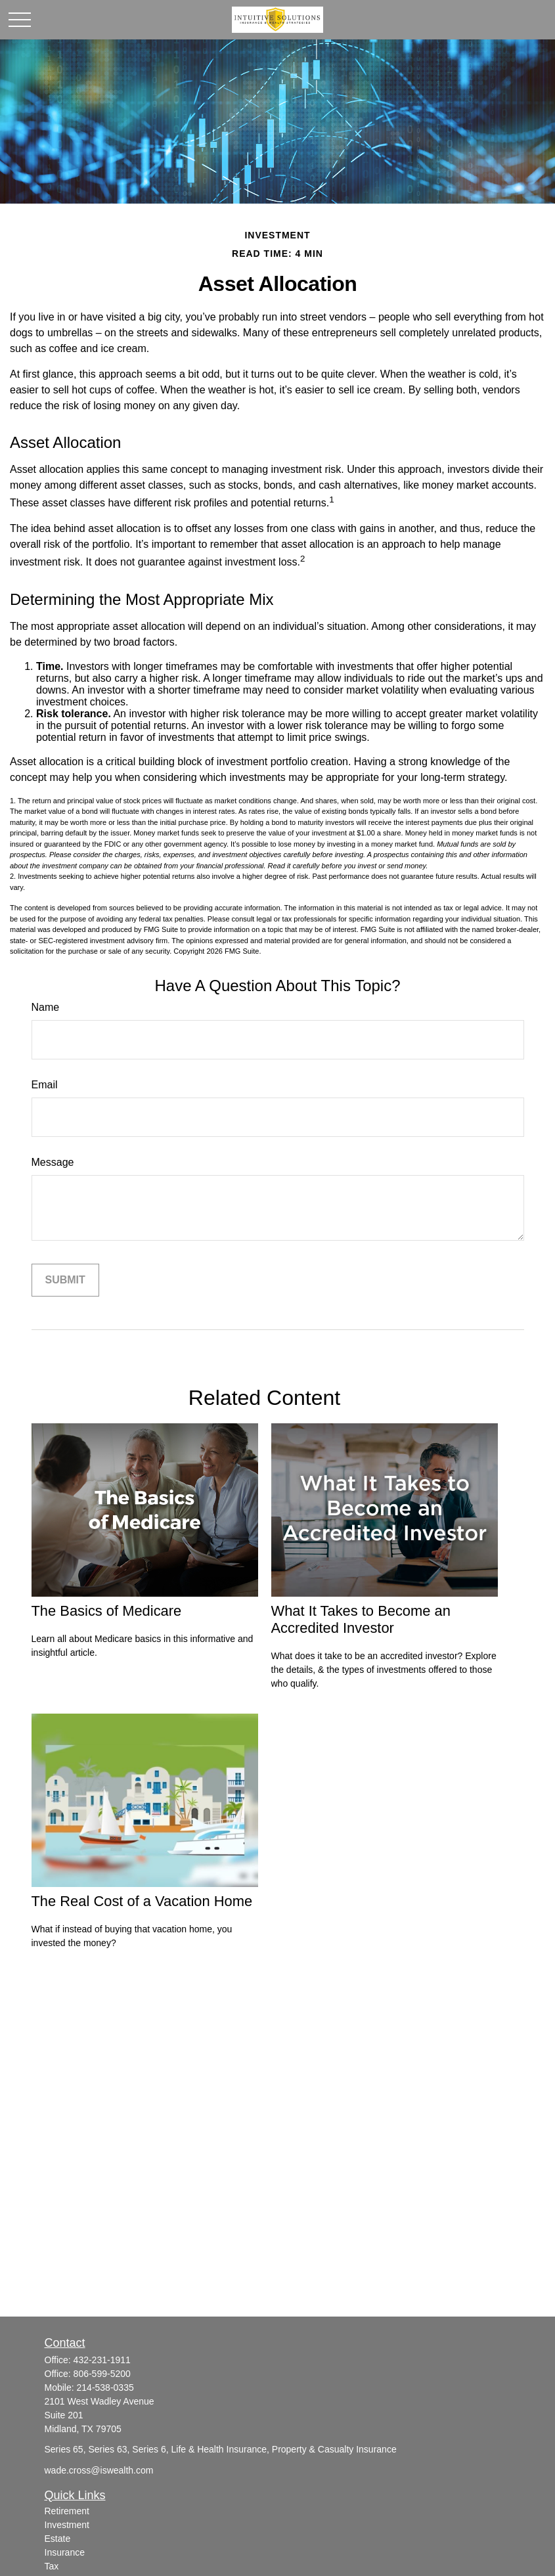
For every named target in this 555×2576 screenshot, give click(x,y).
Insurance (65, 2552)
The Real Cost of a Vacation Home (142, 1901)
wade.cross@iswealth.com (99, 2470)
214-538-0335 (105, 2387)
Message (53, 1162)
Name (46, 1007)
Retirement (67, 2511)
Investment (67, 2525)
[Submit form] (65, 1280)
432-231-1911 (102, 2360)
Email (45, 1084)
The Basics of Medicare (107, 1611)
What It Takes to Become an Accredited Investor (361, 1619)
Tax (52, 2566)
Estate (58, 2538)
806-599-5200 (102, 2373)
